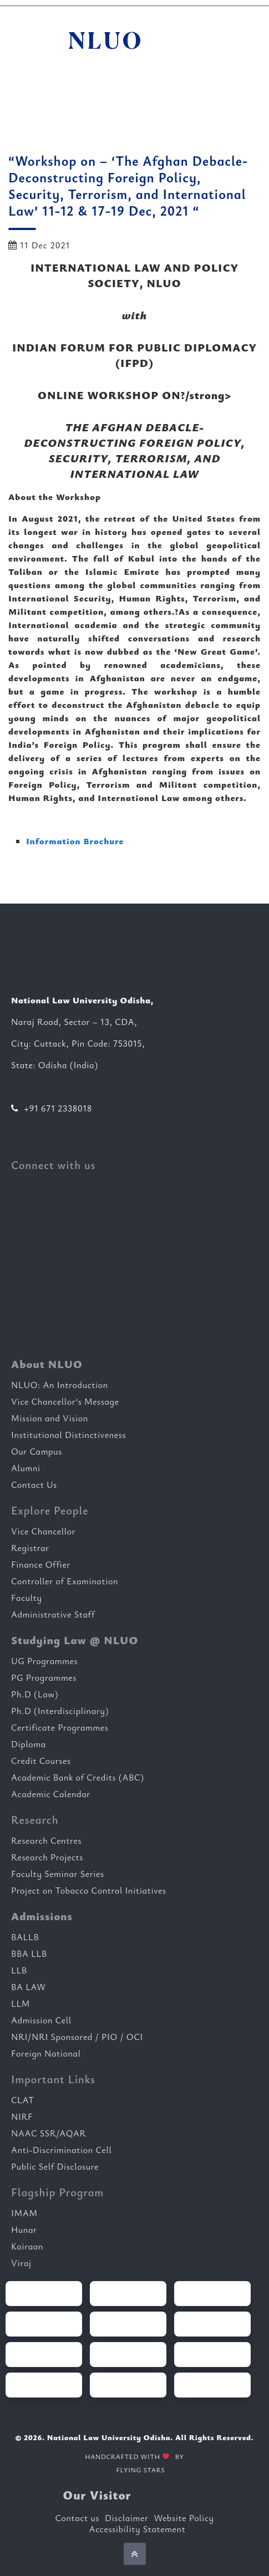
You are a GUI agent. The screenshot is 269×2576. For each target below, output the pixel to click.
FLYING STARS (134, 2471)
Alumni (25, 1468)
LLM (20, 2003)
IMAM (24, 2213)
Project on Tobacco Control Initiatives (88, 1890)
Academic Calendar (50, 1794)
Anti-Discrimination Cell (61, 2150)
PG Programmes (44, 1677)
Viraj (21, 2263)
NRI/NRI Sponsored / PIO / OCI (77, 2037)
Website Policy (184, 2517)
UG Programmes (44, 1661)
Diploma (28, 1744)
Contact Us (34, 1484)
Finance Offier (40, 1564)
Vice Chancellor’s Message (65, 1401)
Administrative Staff (53, 1614)
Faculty (26, 1597)
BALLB (25, 1937)
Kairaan (27, 2246)
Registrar (30, 1548)
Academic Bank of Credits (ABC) (77, 1777)
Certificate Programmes (59, 1727)
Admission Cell (41, 2020)
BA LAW (28, 1987)
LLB (19, 1970)
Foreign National (46, 2053)
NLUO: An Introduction (59, 1385)
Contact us (77, 2517)
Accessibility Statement (137, 2528)
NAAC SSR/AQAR (48, 2133)
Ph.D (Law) (34, 1694)
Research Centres (46, 1840)
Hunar (24, 2229)
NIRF (22, 2116)
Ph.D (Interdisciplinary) (60, 1711)
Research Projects (47, 1857)
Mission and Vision (49, 1418)
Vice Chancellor (43, 1531)
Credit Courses (41, 1760)
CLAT (22, 2100)
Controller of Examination (64, 1581)
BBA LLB (29, 1953)
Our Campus (36, 1451)
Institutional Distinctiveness (68, 1435)
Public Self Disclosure (55, 2166)
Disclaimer (126, 2517)
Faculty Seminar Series (57, 1874)
